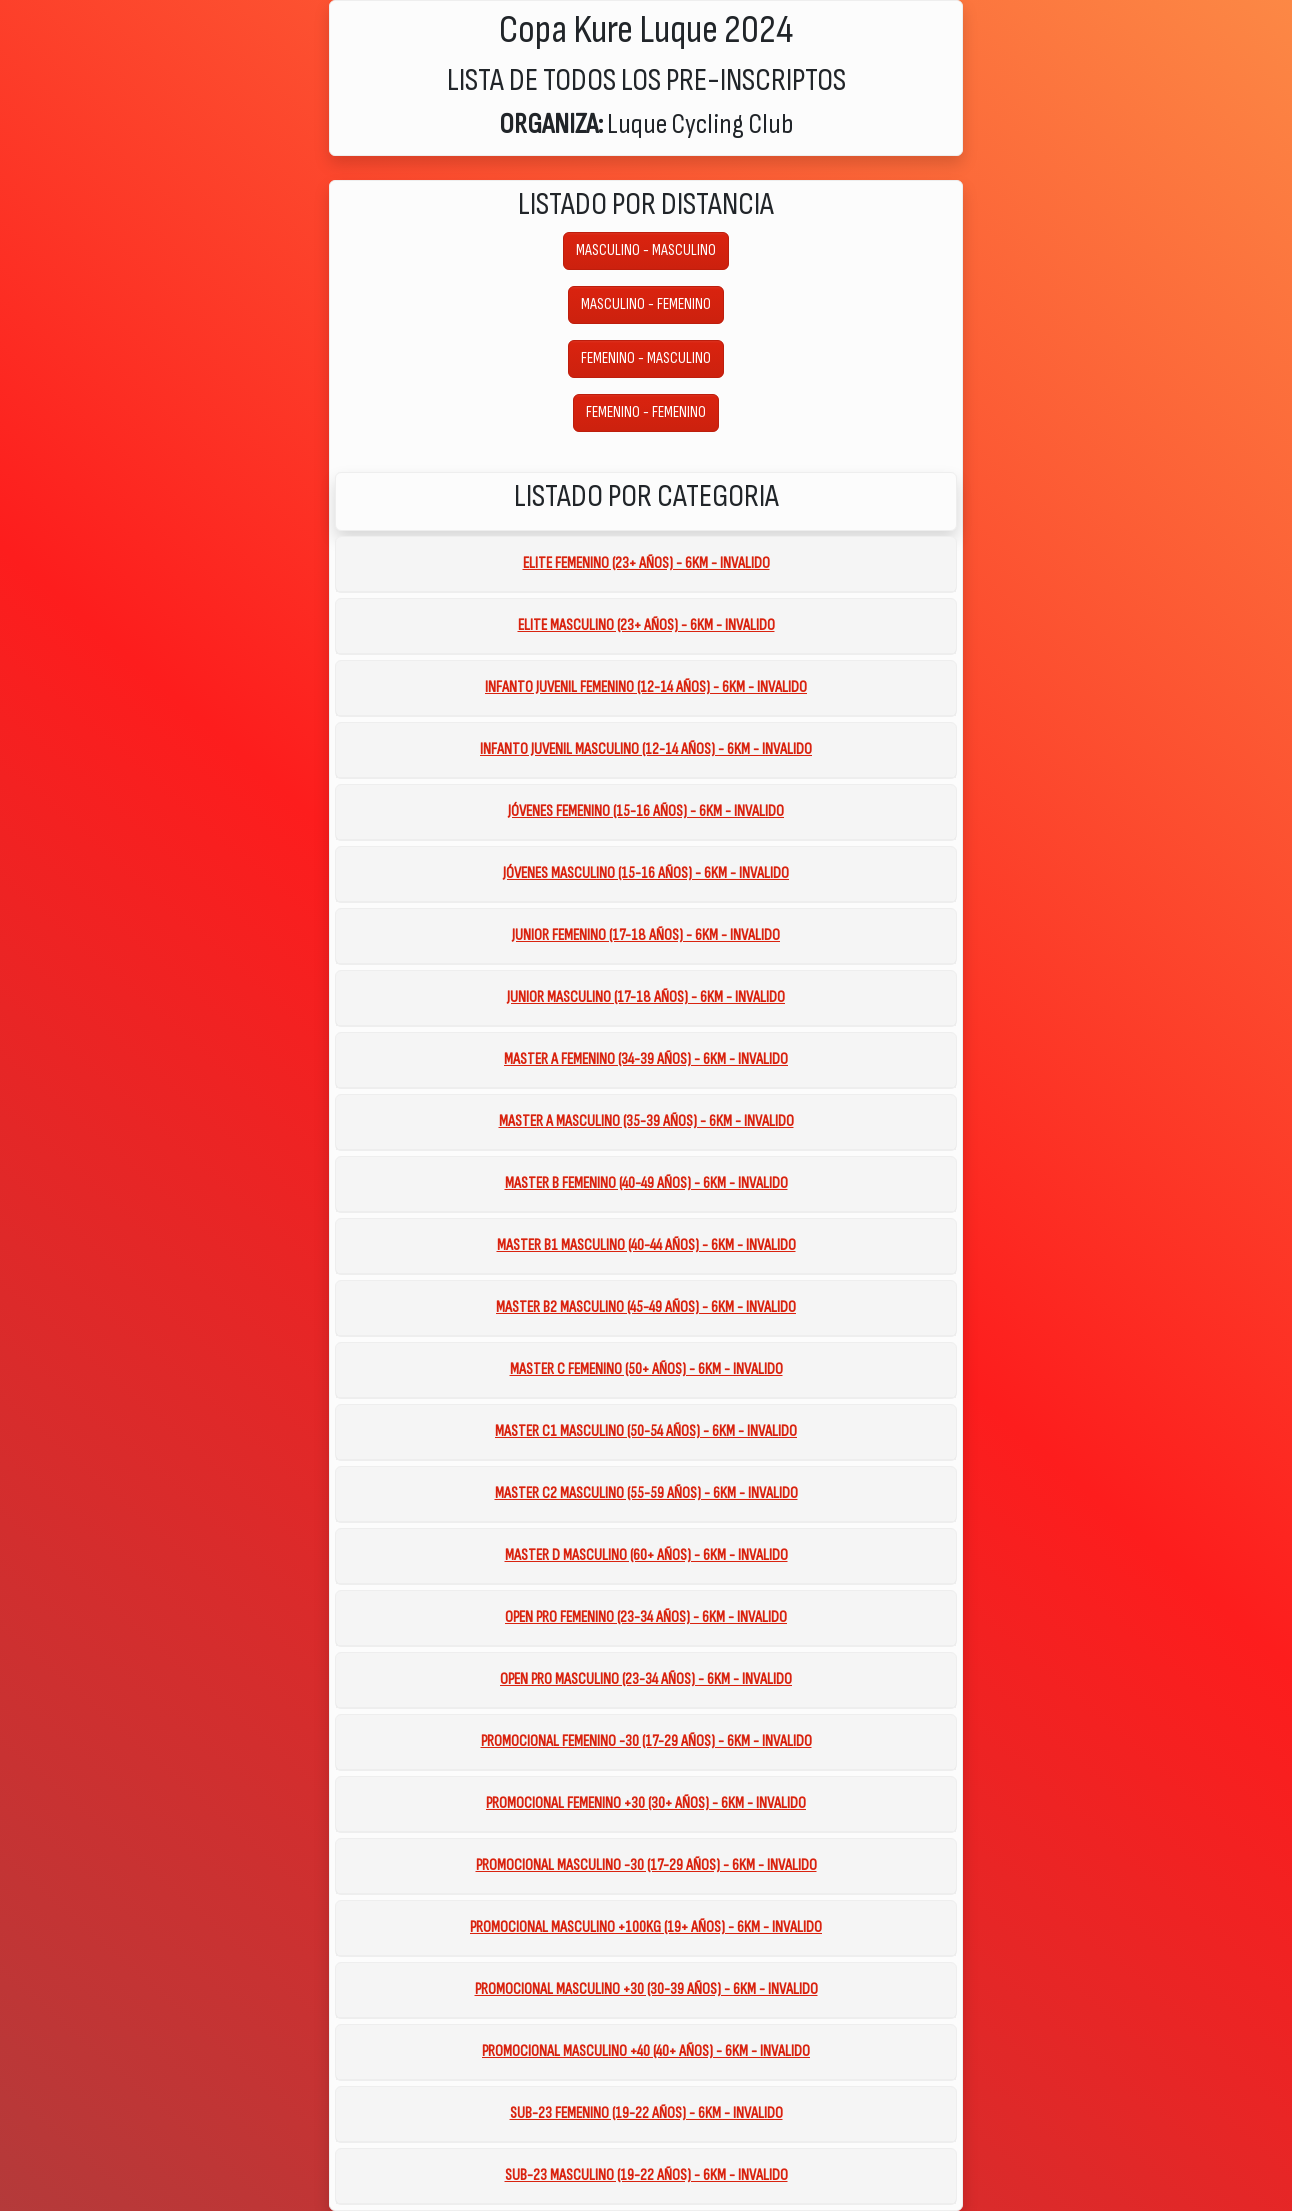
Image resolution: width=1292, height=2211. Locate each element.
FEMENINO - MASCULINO (646, 358)
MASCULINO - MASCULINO (646, 250)
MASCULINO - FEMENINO (646, 304)
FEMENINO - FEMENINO (646, 412)
